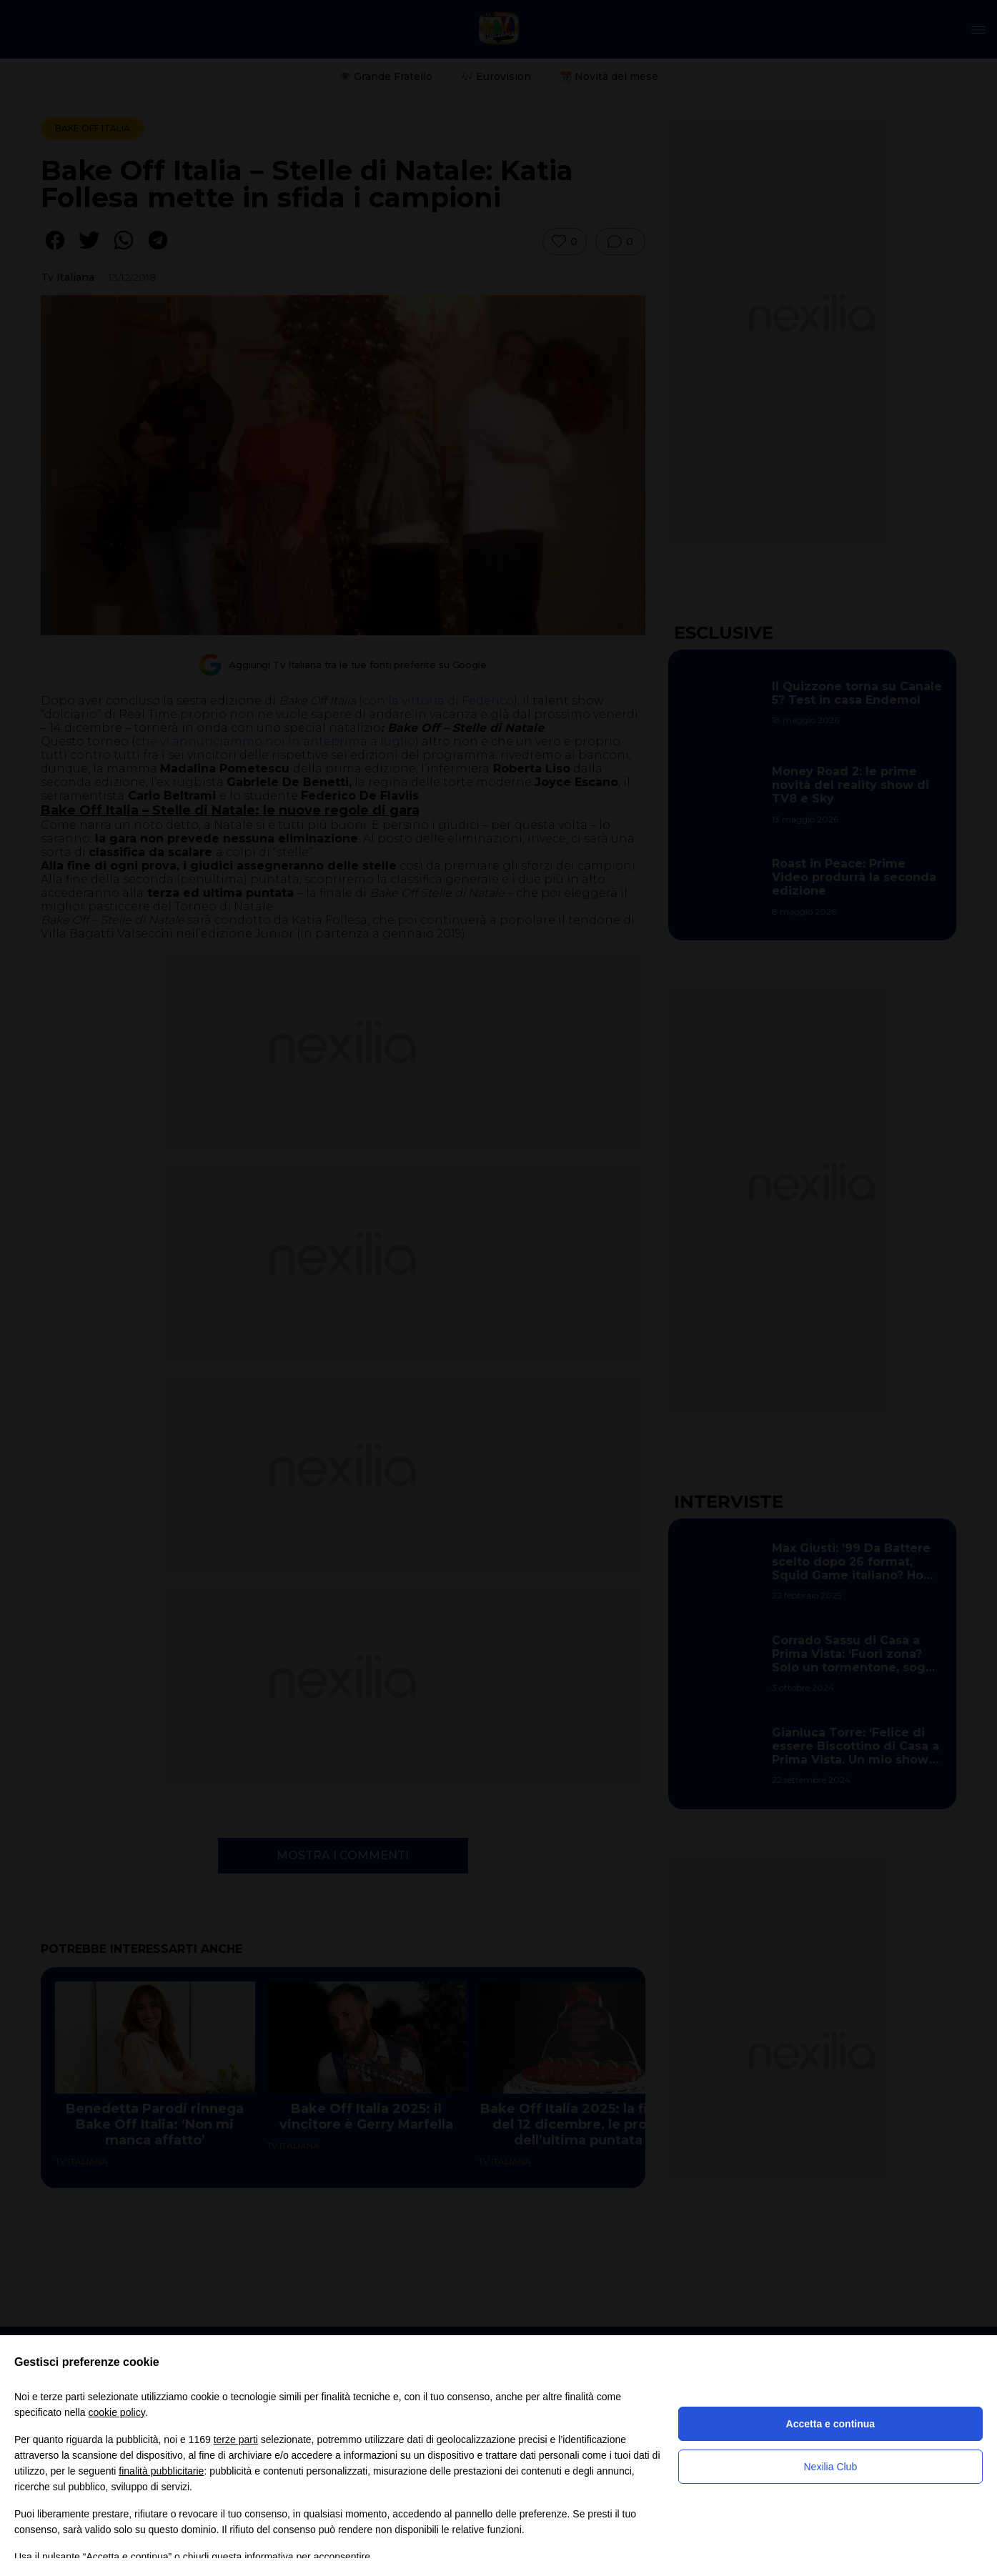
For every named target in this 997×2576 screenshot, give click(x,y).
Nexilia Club (830, 2466)
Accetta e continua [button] (830, 2424)
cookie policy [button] (117, 2412)
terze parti (236, 2439)
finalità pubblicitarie (161, 2471)
